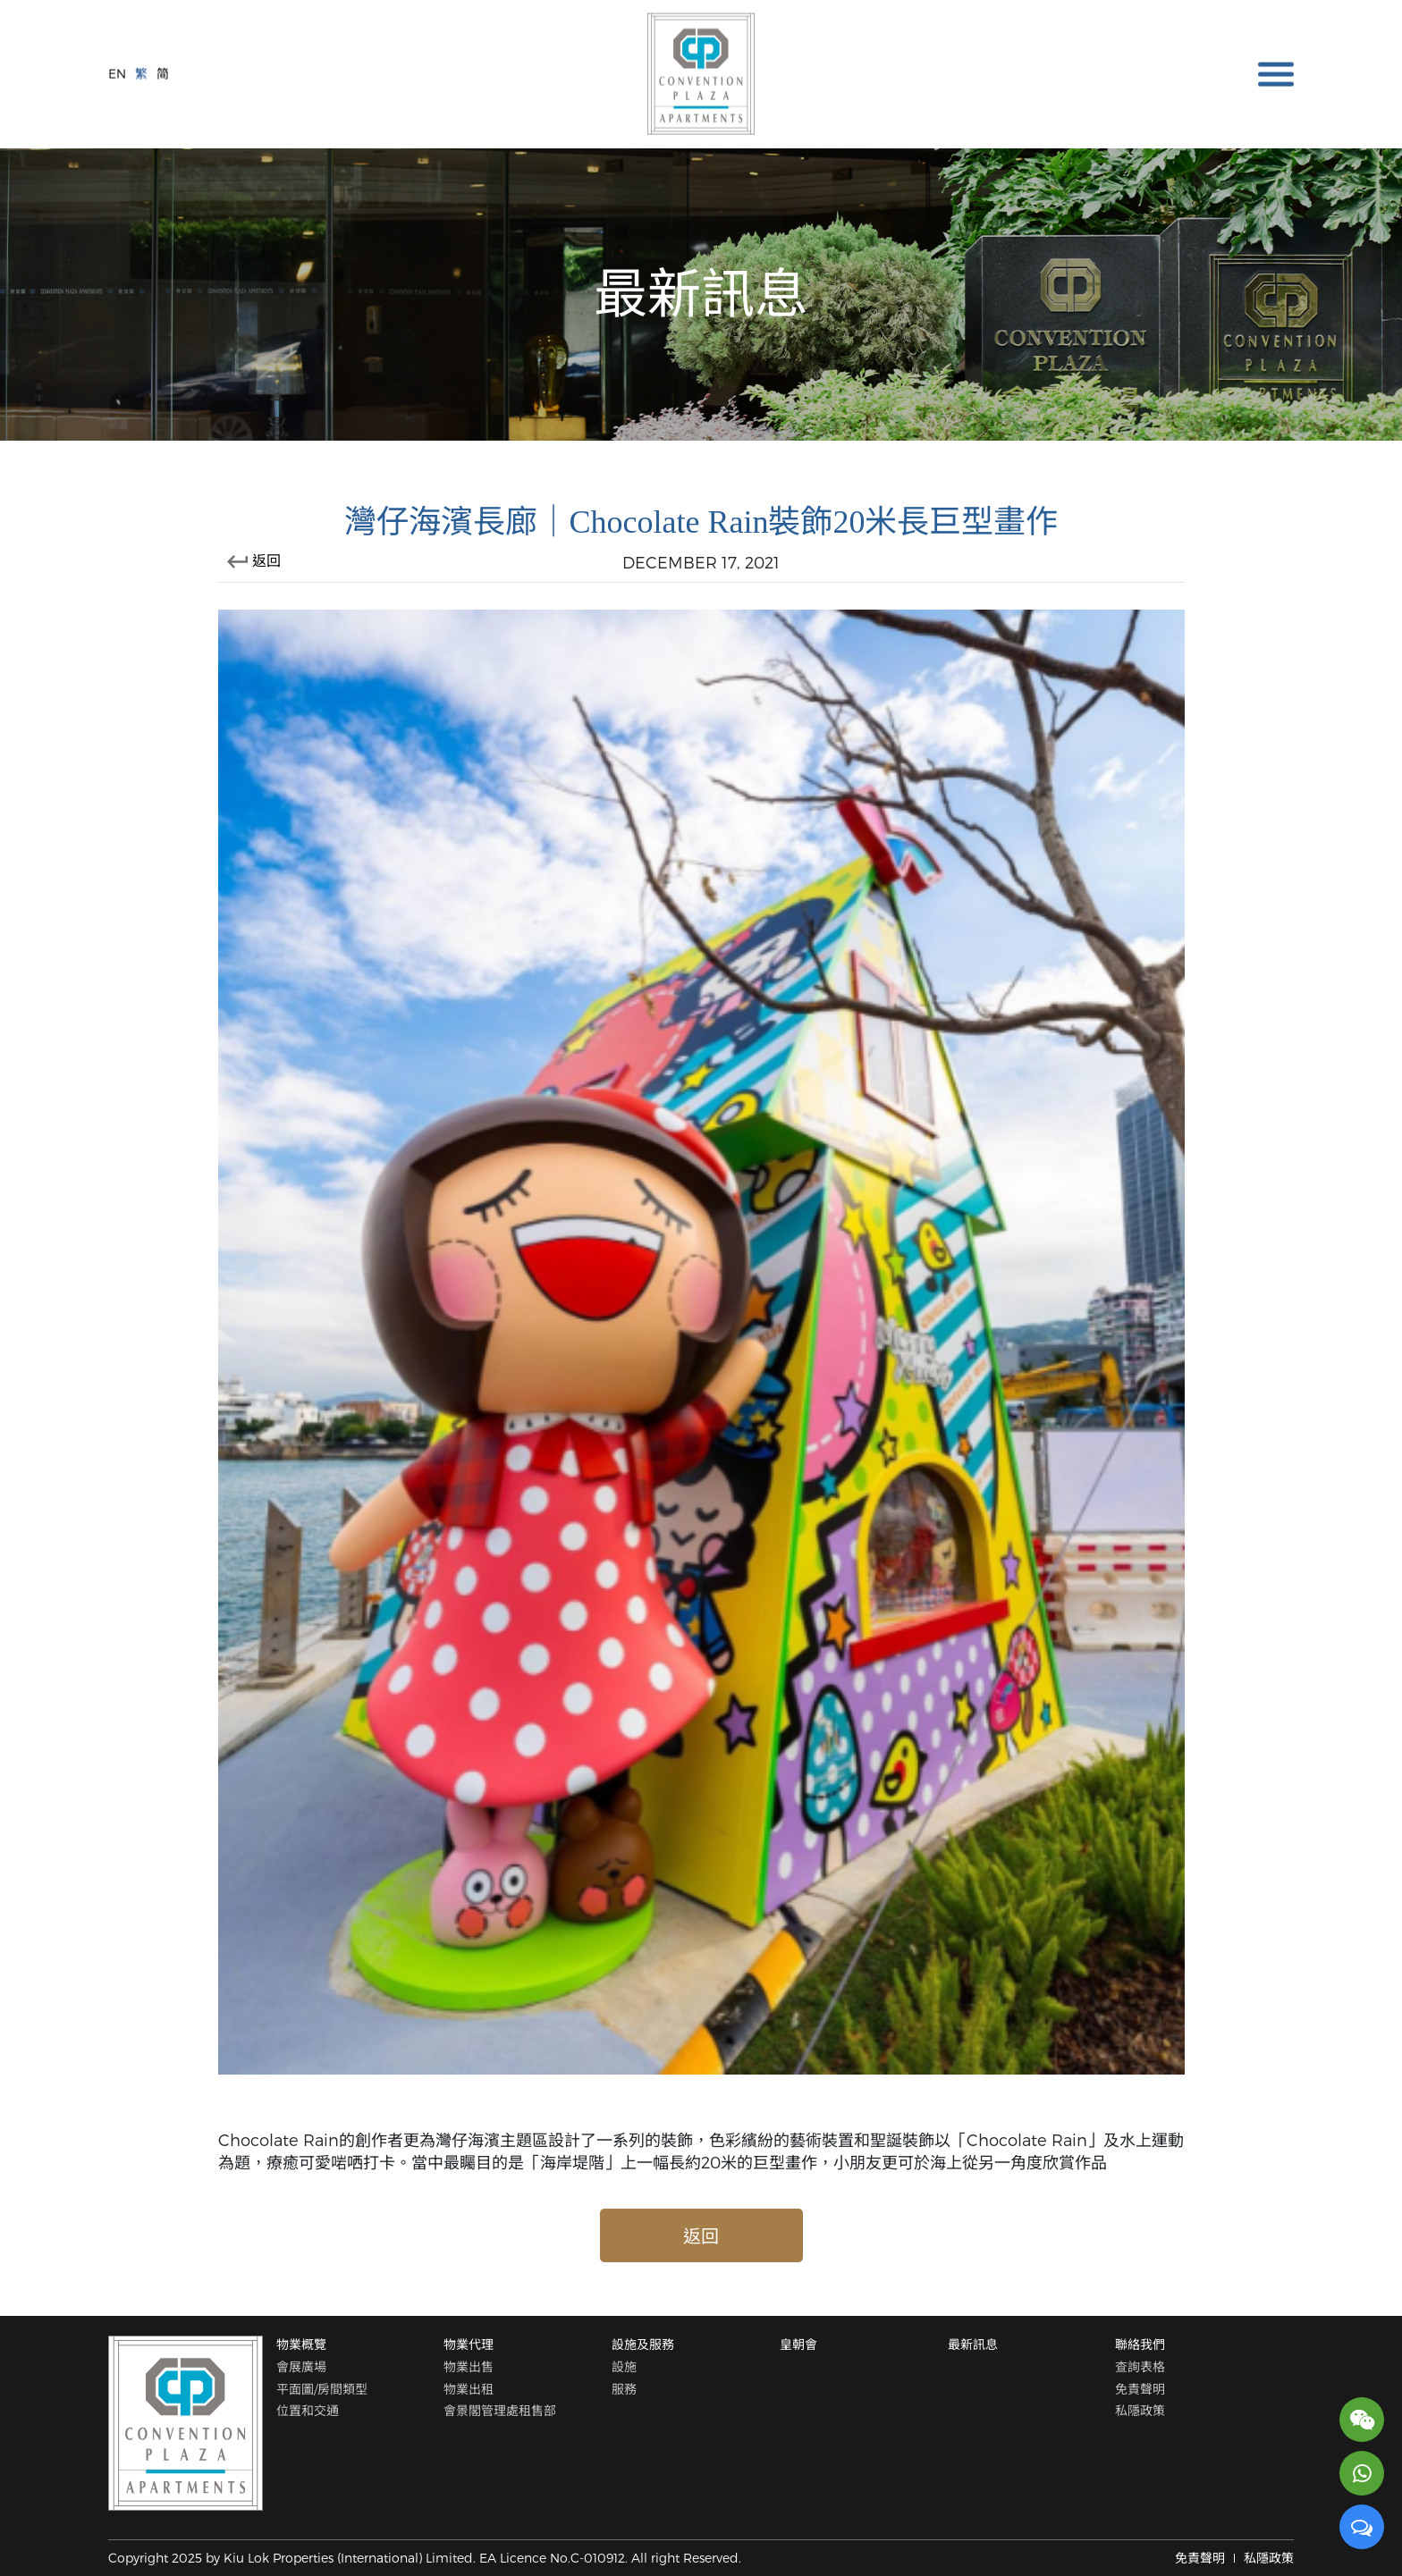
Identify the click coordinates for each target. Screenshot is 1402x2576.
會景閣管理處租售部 (499, 2410)
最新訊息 (973, 2344)
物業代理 (468, 2344)
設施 (624, 2366)
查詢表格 (1140, 2366)
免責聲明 (1140, 2388)
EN (117, 72)
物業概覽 (301, 2344)
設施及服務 (643, 2344)
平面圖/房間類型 (321, 2388)
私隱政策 (1140, 2410)
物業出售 (468, 2366)
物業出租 (468, 2388)
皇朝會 (798, 2344)
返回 (254, 559)
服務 (624, 2388)
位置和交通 (307, 2410)
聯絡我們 (1140, 2344)
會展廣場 (301, 2366)
